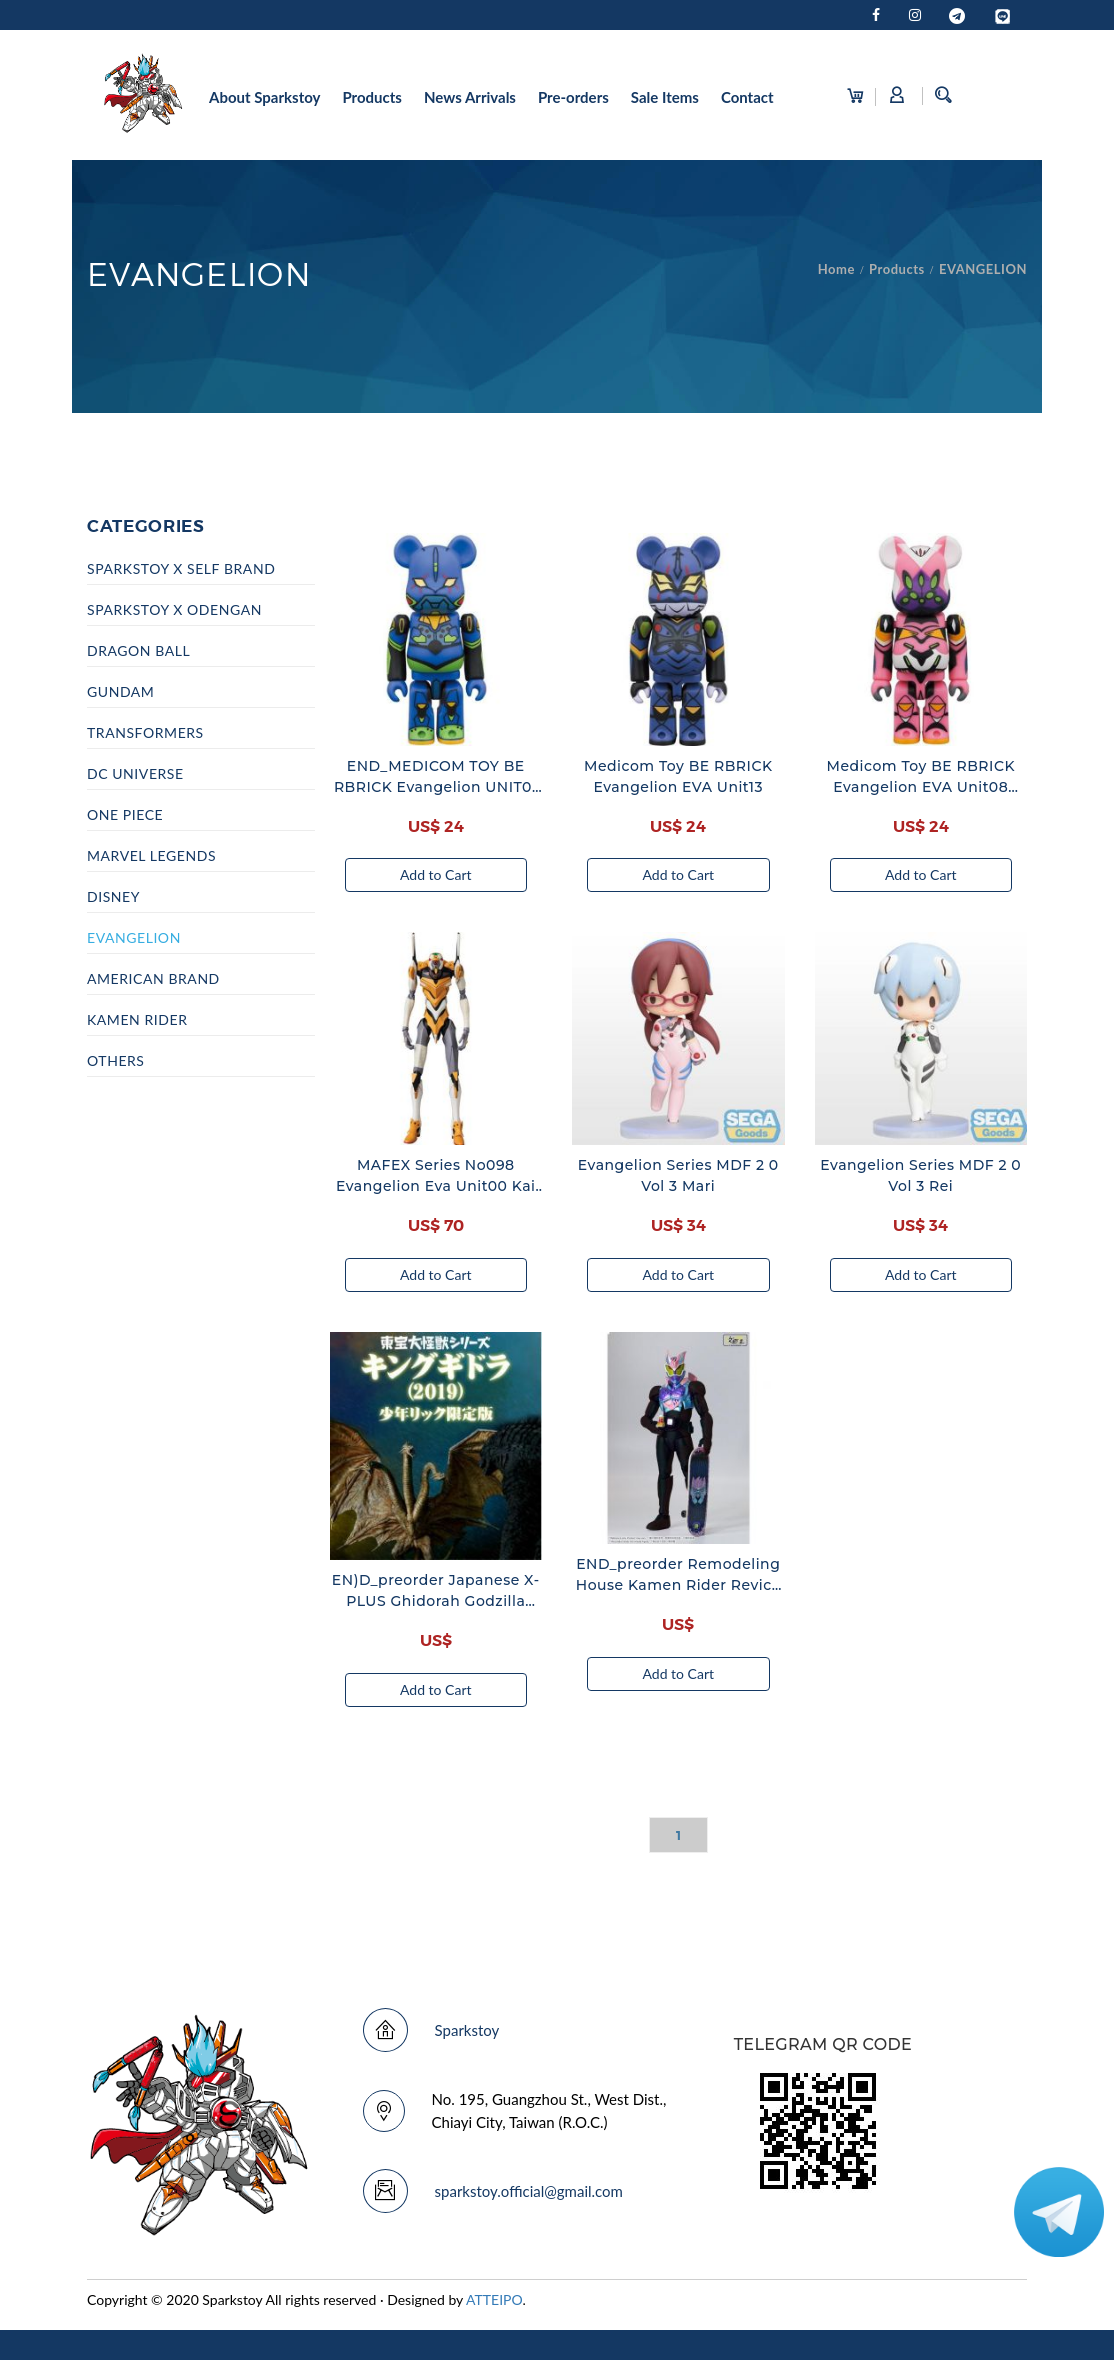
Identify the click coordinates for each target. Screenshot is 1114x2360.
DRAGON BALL (138, 650)
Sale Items (665, 97)
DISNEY (113, 896)
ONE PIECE (125, 814)
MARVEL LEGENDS (151, 855)
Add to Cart (436, 874)
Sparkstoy (467, 2030)
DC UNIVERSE (135, 773)
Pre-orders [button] (573, 97)
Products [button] (372, 97)
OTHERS (116, 1060)
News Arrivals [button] (470, 97)
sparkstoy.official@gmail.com (529, 2191)
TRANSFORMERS (145, 732)
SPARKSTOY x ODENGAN (174, 609)
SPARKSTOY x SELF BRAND (181, 568)
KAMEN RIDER (137, 1019)
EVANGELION (983, 269)
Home (836, 269)
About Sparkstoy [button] (264, 97)
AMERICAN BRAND (153, 978)
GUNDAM (120, 691)
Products (897, 269)
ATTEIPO (494, 2299)
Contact (747, 97)
